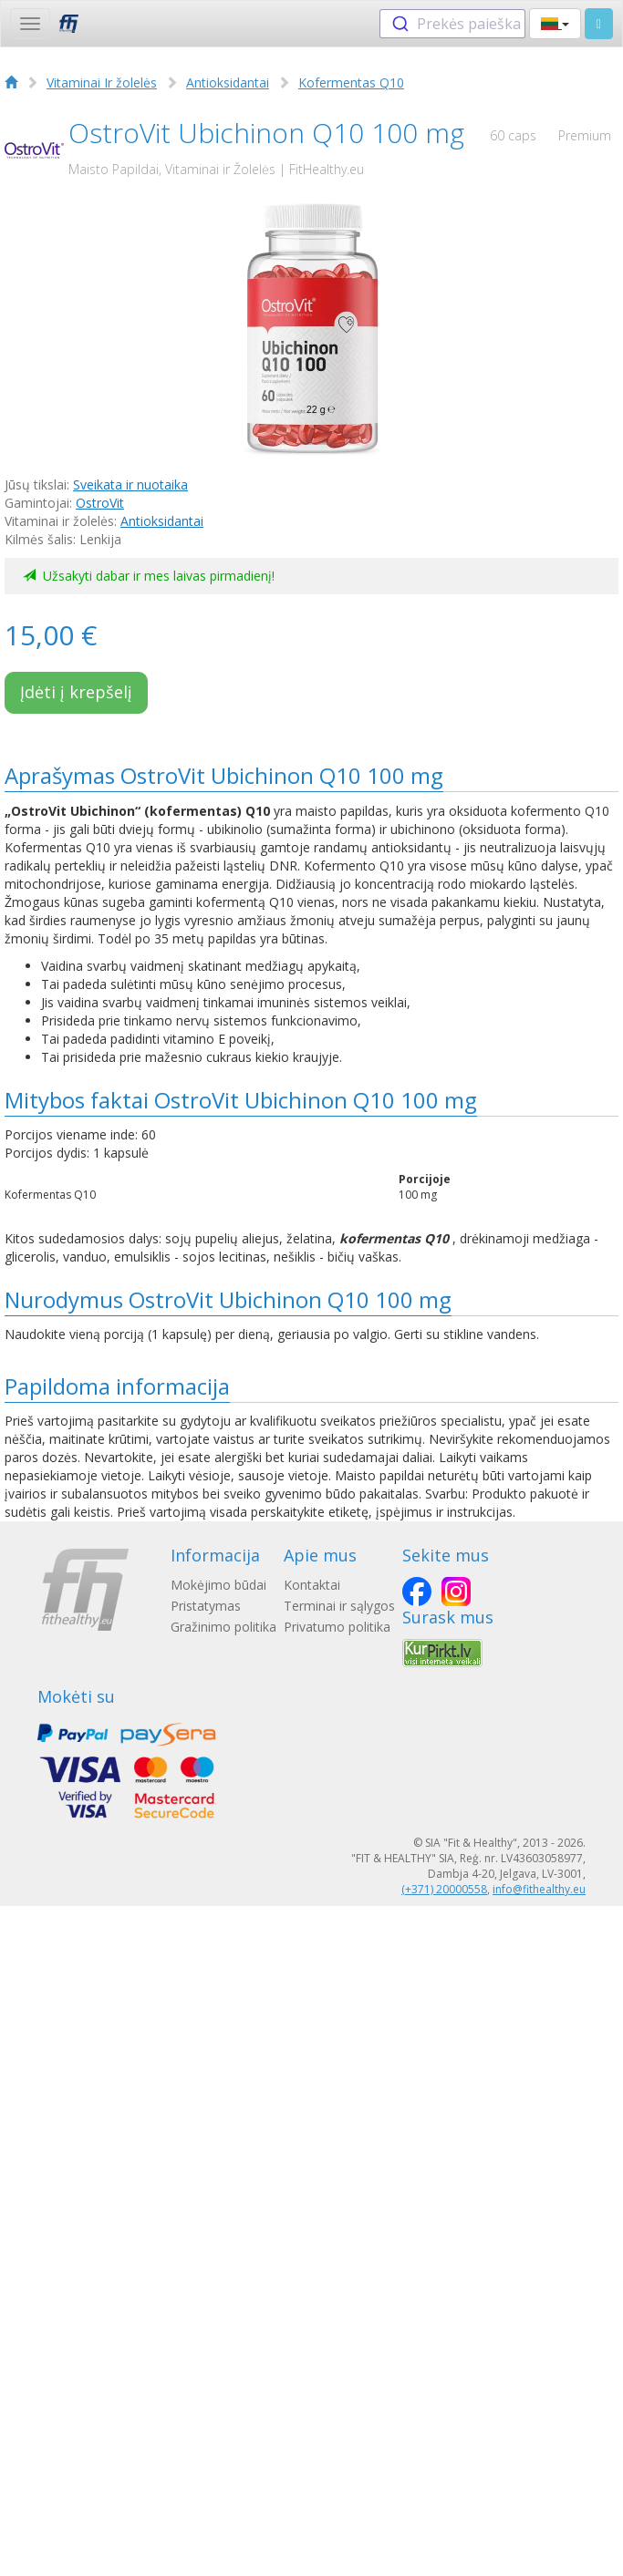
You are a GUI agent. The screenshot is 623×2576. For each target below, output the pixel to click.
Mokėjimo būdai (218, 1584)
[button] (555, 23)
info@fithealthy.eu (539, 1889)
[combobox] (452, 23)
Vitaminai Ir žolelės (102, 82)
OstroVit (100, 502)
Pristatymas (206, 1605)
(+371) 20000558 (444, 1889)
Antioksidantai (227, 82)
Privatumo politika (337, 1626)
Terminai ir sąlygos (339, 1605)
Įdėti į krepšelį (76, 692)
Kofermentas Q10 (351, 82)
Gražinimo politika (223, 1626)
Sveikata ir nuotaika (130, 484)
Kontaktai (312, 1584)
